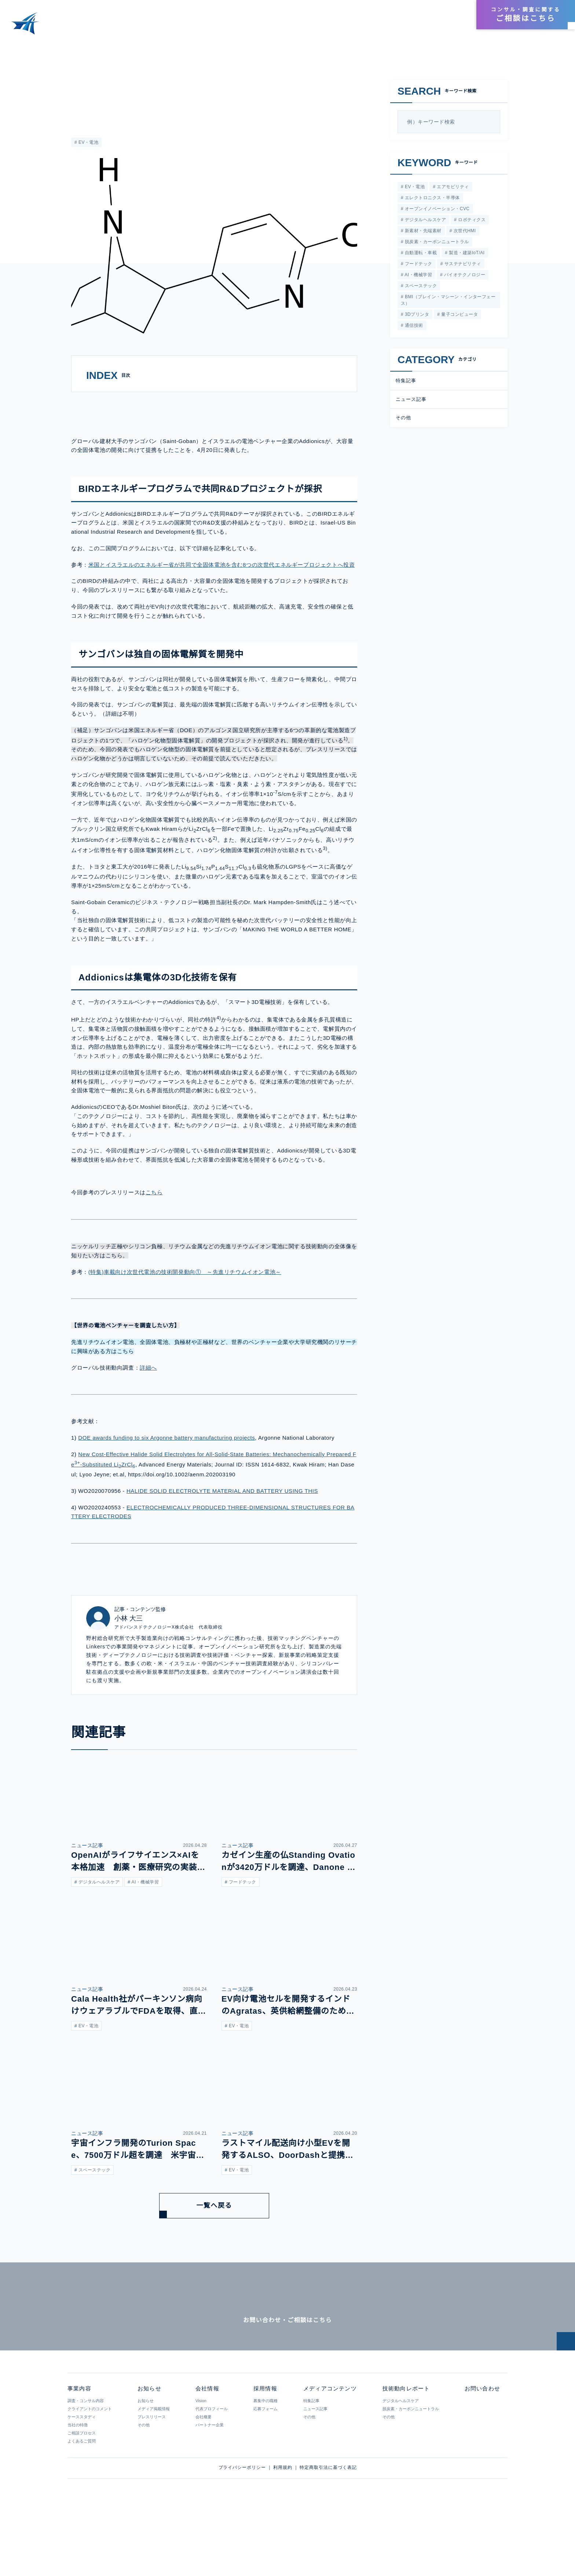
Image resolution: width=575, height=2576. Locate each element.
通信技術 (413, 329)
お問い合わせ (481, 2449)
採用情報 (452, 15)
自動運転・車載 (420, 255)
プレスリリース (151, 2477)
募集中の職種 (265, 2461)
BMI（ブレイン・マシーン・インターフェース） (447, 303)
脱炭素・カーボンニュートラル (436, 244)
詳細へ (148, 1405)
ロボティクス (471, 221)
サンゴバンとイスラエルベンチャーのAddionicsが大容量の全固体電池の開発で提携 (164, 47)
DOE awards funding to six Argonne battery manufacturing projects (171, 1475)
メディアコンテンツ (344, 26)
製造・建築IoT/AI (466, 255)
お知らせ (450, 26)
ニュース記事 (84, 83)
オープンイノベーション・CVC (435, 210)
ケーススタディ (81, 2477)
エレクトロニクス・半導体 (431, 198)
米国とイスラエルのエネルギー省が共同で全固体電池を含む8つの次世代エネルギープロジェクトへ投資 (221, 602)
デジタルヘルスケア (424, 221)
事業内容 (297, 26)
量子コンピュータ (458, 318)
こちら (153, 1230)
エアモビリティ (451, 187)
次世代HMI (463, 232)
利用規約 (282, 2528)
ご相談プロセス (81, 2493)
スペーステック (419, 289)
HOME (14, 47)
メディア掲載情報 (153, 2469)
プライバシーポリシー (242, 2528)
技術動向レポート (404, 26)
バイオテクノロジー (464, 278)
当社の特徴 (77, 2485)
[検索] (491, 122)
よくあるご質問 (81, 2501)
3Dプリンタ (416, 318)
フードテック (417, 266)
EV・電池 (87, 142)
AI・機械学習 (417, 278)
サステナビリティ (461, 266)
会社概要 (203, 2477)
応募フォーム (265, 2469)
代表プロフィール (211, 2469)
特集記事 (406, 384)
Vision (200, 2461)
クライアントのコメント (89, 2469)
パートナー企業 (209, 2485)
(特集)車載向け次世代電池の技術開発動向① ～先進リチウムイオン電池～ (185, 1309)
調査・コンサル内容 (85, 2461)
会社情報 (423, 15)
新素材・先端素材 (422, 232)
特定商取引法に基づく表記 (328, 2528)
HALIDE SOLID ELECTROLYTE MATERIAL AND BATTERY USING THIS (217, 1528)
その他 (403, 422)
